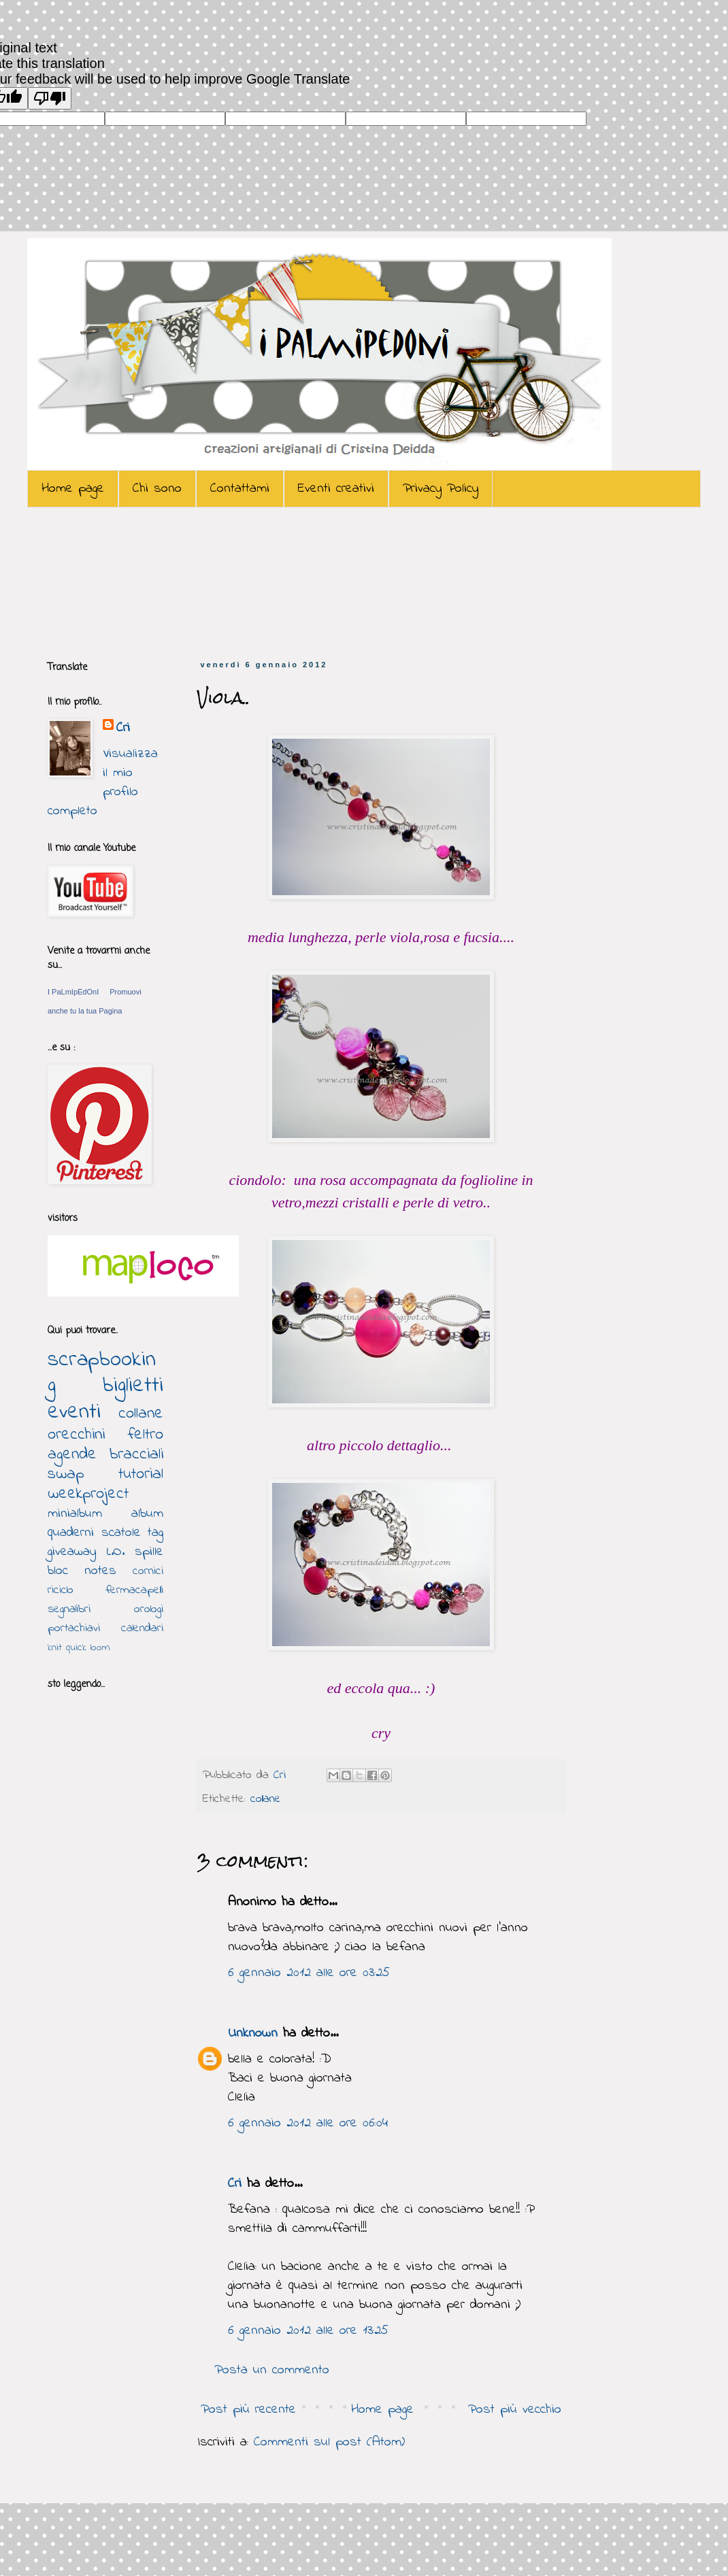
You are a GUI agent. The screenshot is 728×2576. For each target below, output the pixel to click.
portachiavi (74, 1628)
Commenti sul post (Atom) (329, 2442)
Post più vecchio (514, 2410)
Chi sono (157, 489)
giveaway (72, 1552)
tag (155, 1533)
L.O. (116, 1552)
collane (265, 1799)
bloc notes (82, 1571)
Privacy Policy (440, 489)
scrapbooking (102, 1373)
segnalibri (69, 1609)
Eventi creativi (336, 489)
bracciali (136, 1455)
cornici (148, 1571)
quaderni (71, 1533)
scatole (121, 1533)
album (147, 1514)
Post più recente (248, 2410)
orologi (148, 1609)
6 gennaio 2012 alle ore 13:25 (308, 2331)
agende (72, 1455)
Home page (73, 489)
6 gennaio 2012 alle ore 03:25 (309, 1973)
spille (149, 1552)
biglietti (133, 1386)
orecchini (76, 1435)
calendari (142, 1628)
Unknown (253, 2033)
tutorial (140, 1474)
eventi (74, 1412)
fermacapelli (134, 1590)
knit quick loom (79, 1647)
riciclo (60, 1590)
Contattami (239, 489)
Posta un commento (271, 2370)
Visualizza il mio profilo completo (103, 782)
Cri (282, 1775)
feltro (145, 1435)
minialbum (75, 1514)
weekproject (88, 1494)
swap (66, 1474)
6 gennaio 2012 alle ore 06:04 (308, 2123)
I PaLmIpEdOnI (73, 992)
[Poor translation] (49, 98)
